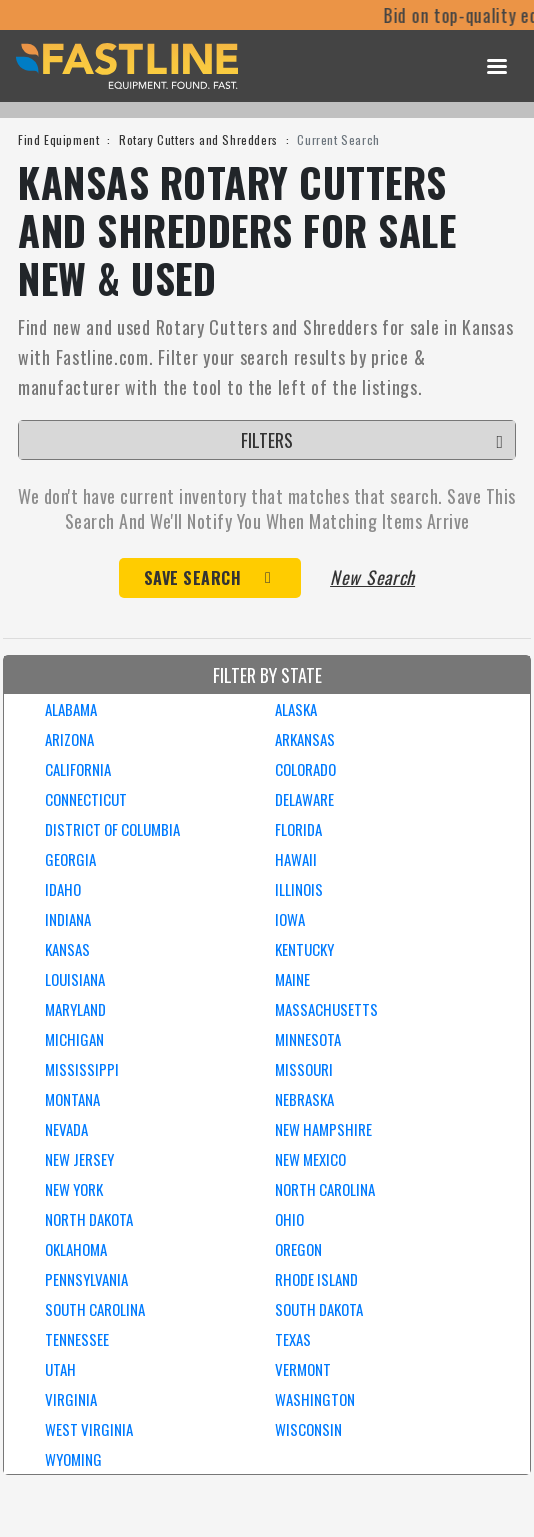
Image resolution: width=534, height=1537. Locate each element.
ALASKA (296, 709)
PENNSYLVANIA (86, 1279)
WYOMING (73, 1459)
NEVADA (66, 1129)
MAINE (292, 979)
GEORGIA (70, 859)
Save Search (193, 578)
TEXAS (293, 1339)
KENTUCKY (304, 949)
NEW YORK (74, 1189)
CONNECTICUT (86, 799)
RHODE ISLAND (316, 1279)
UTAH (60, 1369)
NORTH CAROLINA (325, 1189)
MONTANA (72, 1099)
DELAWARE (304, 799)
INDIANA (68, 919)
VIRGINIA (71, 1399)
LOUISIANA (75, 979)
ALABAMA (71, 709)
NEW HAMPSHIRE (323, 1129)
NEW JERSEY (79, 1159)
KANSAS (67, 949)
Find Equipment (58, 139)
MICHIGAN (74, 1039)
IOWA (290, 919)
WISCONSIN (308, 1429)
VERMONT (303, 1369)
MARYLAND (75, 1009)
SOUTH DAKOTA (319, 1309)
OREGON (298, 1249)
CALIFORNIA (78, 769)
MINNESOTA (308, 1039)
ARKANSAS (305, 739)
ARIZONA (69, 739)
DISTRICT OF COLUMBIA (112, 829)
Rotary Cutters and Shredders (198, 139)
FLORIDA (298, 829)
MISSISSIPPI (82, 1069)
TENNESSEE (77, 1339)
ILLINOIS (299, 889)
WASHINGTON (315, 1399)
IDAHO (63, 889)
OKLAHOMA (76, 1249)
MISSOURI (304, 1069)
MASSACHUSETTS (326, 1009)
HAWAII (296, 859)
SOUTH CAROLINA (95, 1309)
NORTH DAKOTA (89, 1219)
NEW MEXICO (310, 1159)
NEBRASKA (304, 1099)
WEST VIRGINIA (89, 1429)
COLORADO (305, 769)
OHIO (289, 1219)
